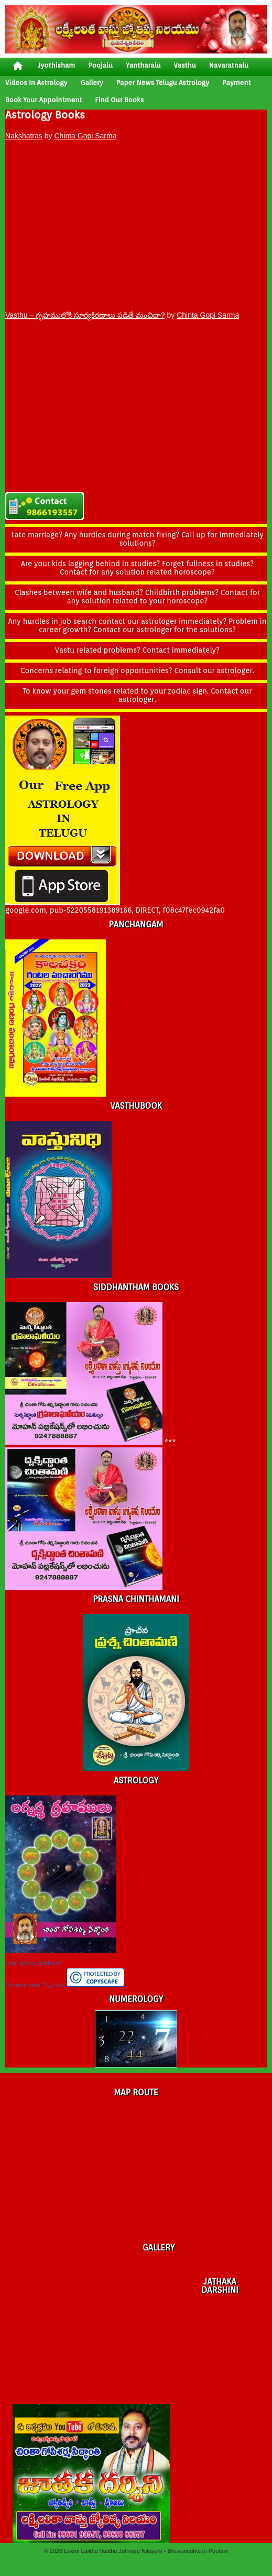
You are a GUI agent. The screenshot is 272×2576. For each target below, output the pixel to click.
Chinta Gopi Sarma (85, 136)
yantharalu (143, 65)
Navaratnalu (228, 65)
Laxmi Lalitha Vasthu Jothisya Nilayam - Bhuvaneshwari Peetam (146, 2551)
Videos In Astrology (36, 82)
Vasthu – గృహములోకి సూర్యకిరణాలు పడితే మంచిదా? (85, 315)
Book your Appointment (43, 100)
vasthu (185, 65)
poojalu (100, 65)
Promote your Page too (34, 1985)
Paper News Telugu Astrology (162, 82)
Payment (236, 82)
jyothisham (56, 65)
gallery (91, 82)
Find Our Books (119, 100)
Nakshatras (23, 136)
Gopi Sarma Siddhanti (33, 1963)
